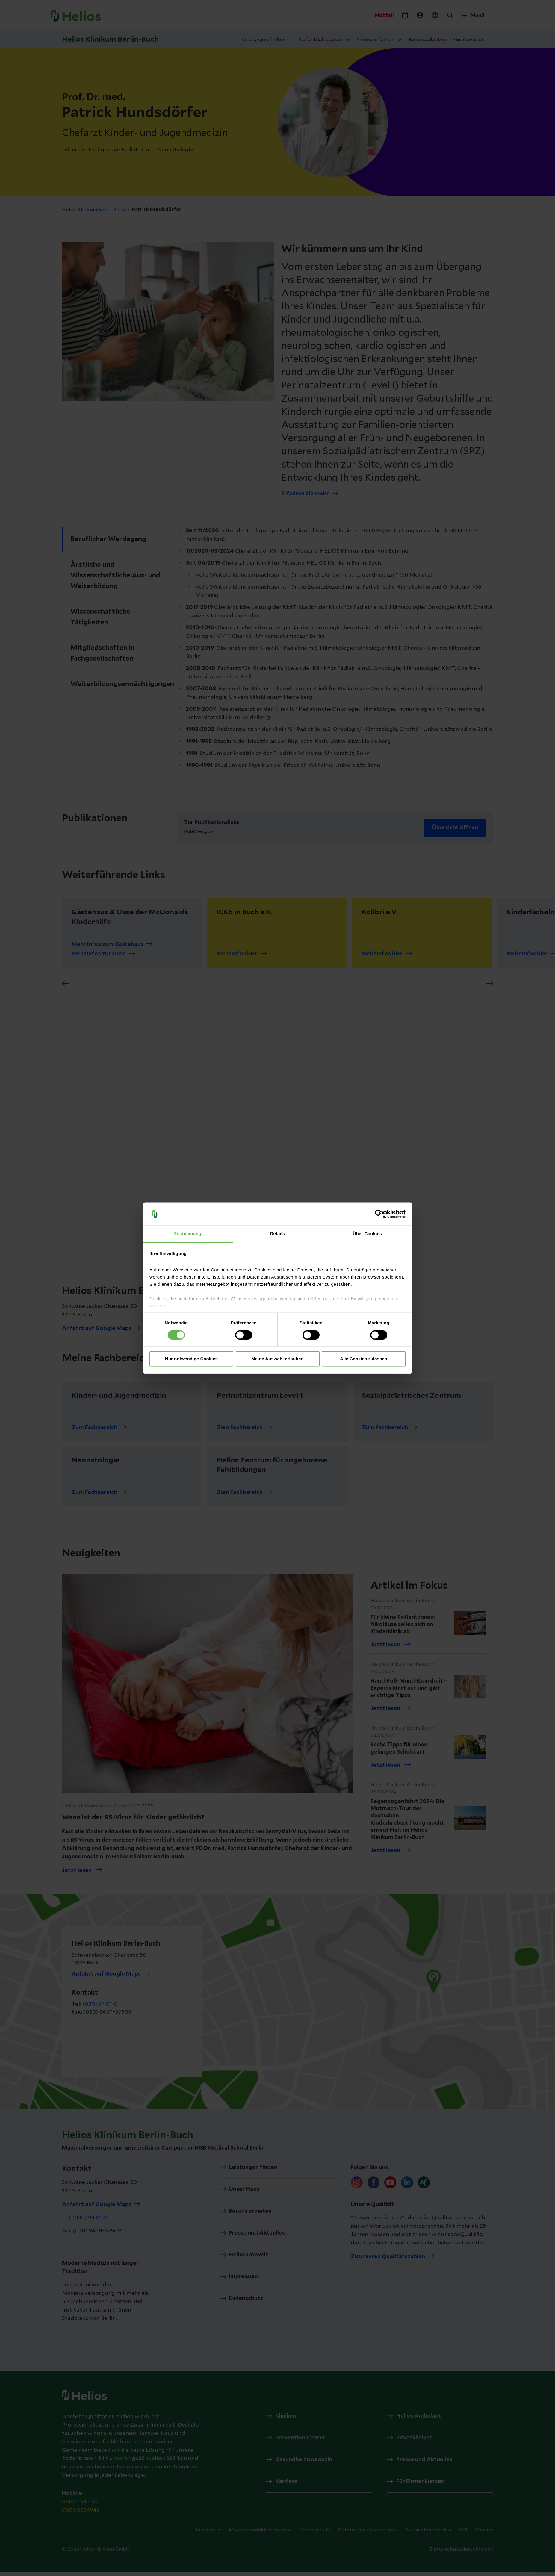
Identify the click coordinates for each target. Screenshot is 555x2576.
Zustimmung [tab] (187, 1233)
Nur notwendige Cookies (191, 1359)
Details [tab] (277, 1233)
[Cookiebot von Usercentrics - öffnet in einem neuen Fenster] (379, 1213)
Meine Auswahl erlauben (277, 1359)
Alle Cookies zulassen (363, 1359)
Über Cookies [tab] (367, 1233)
